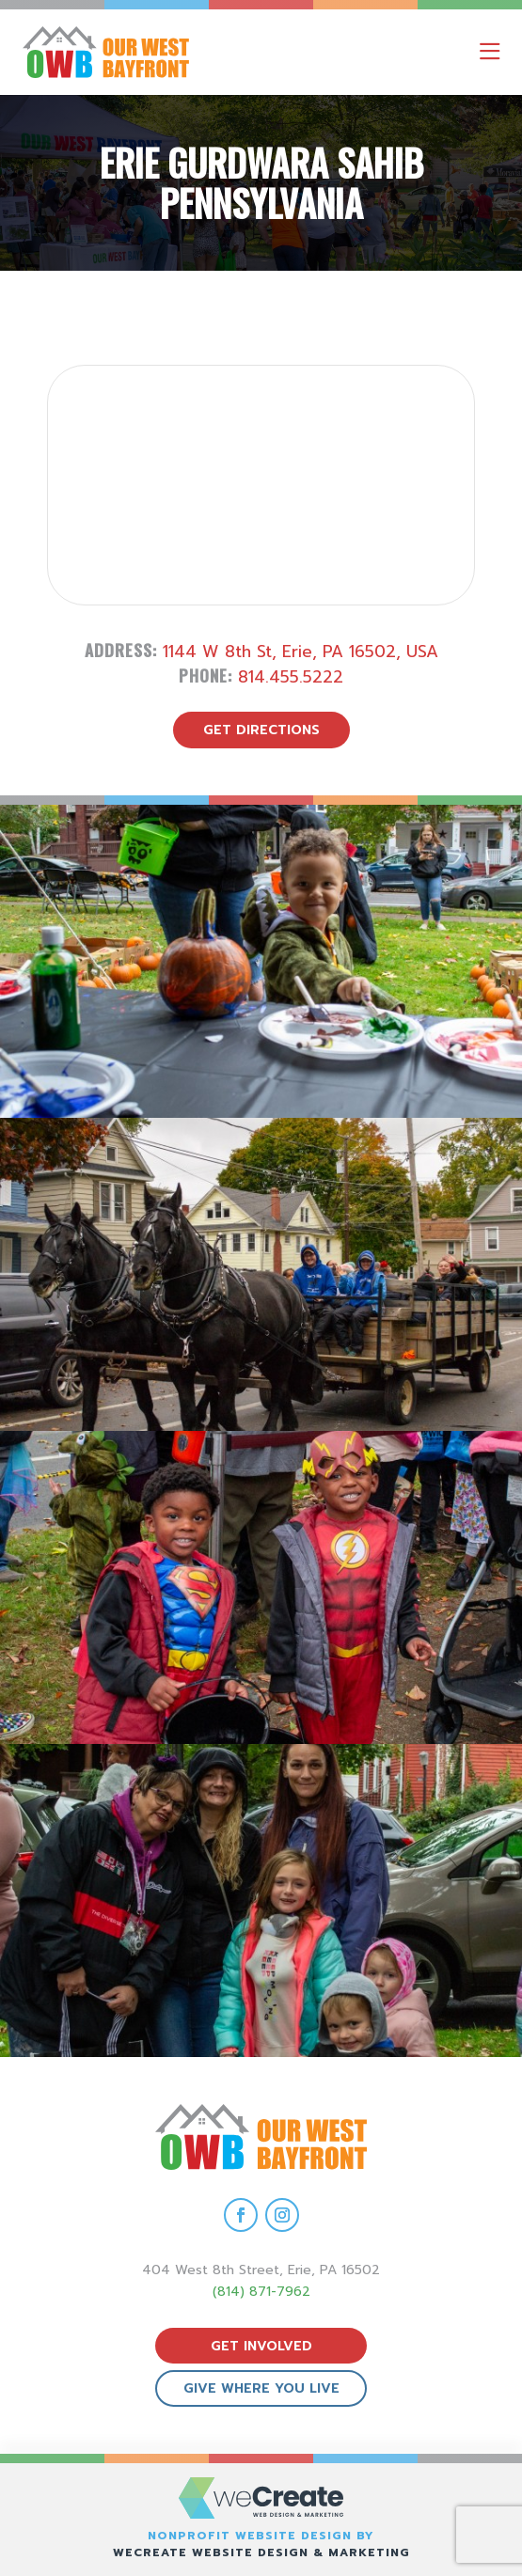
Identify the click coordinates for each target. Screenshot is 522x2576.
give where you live (261, 2388)
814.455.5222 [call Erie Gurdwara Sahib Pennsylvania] (290, 677)
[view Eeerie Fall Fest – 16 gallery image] (261, 1587)
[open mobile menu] (489, 52)
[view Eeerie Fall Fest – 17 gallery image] (261, 1274)
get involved (261, 2346)
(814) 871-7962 (261, 2291)
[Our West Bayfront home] (187, 52)
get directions (261, 730)
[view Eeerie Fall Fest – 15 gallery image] (261, 1900)
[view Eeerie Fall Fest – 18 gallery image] (261, 961)
